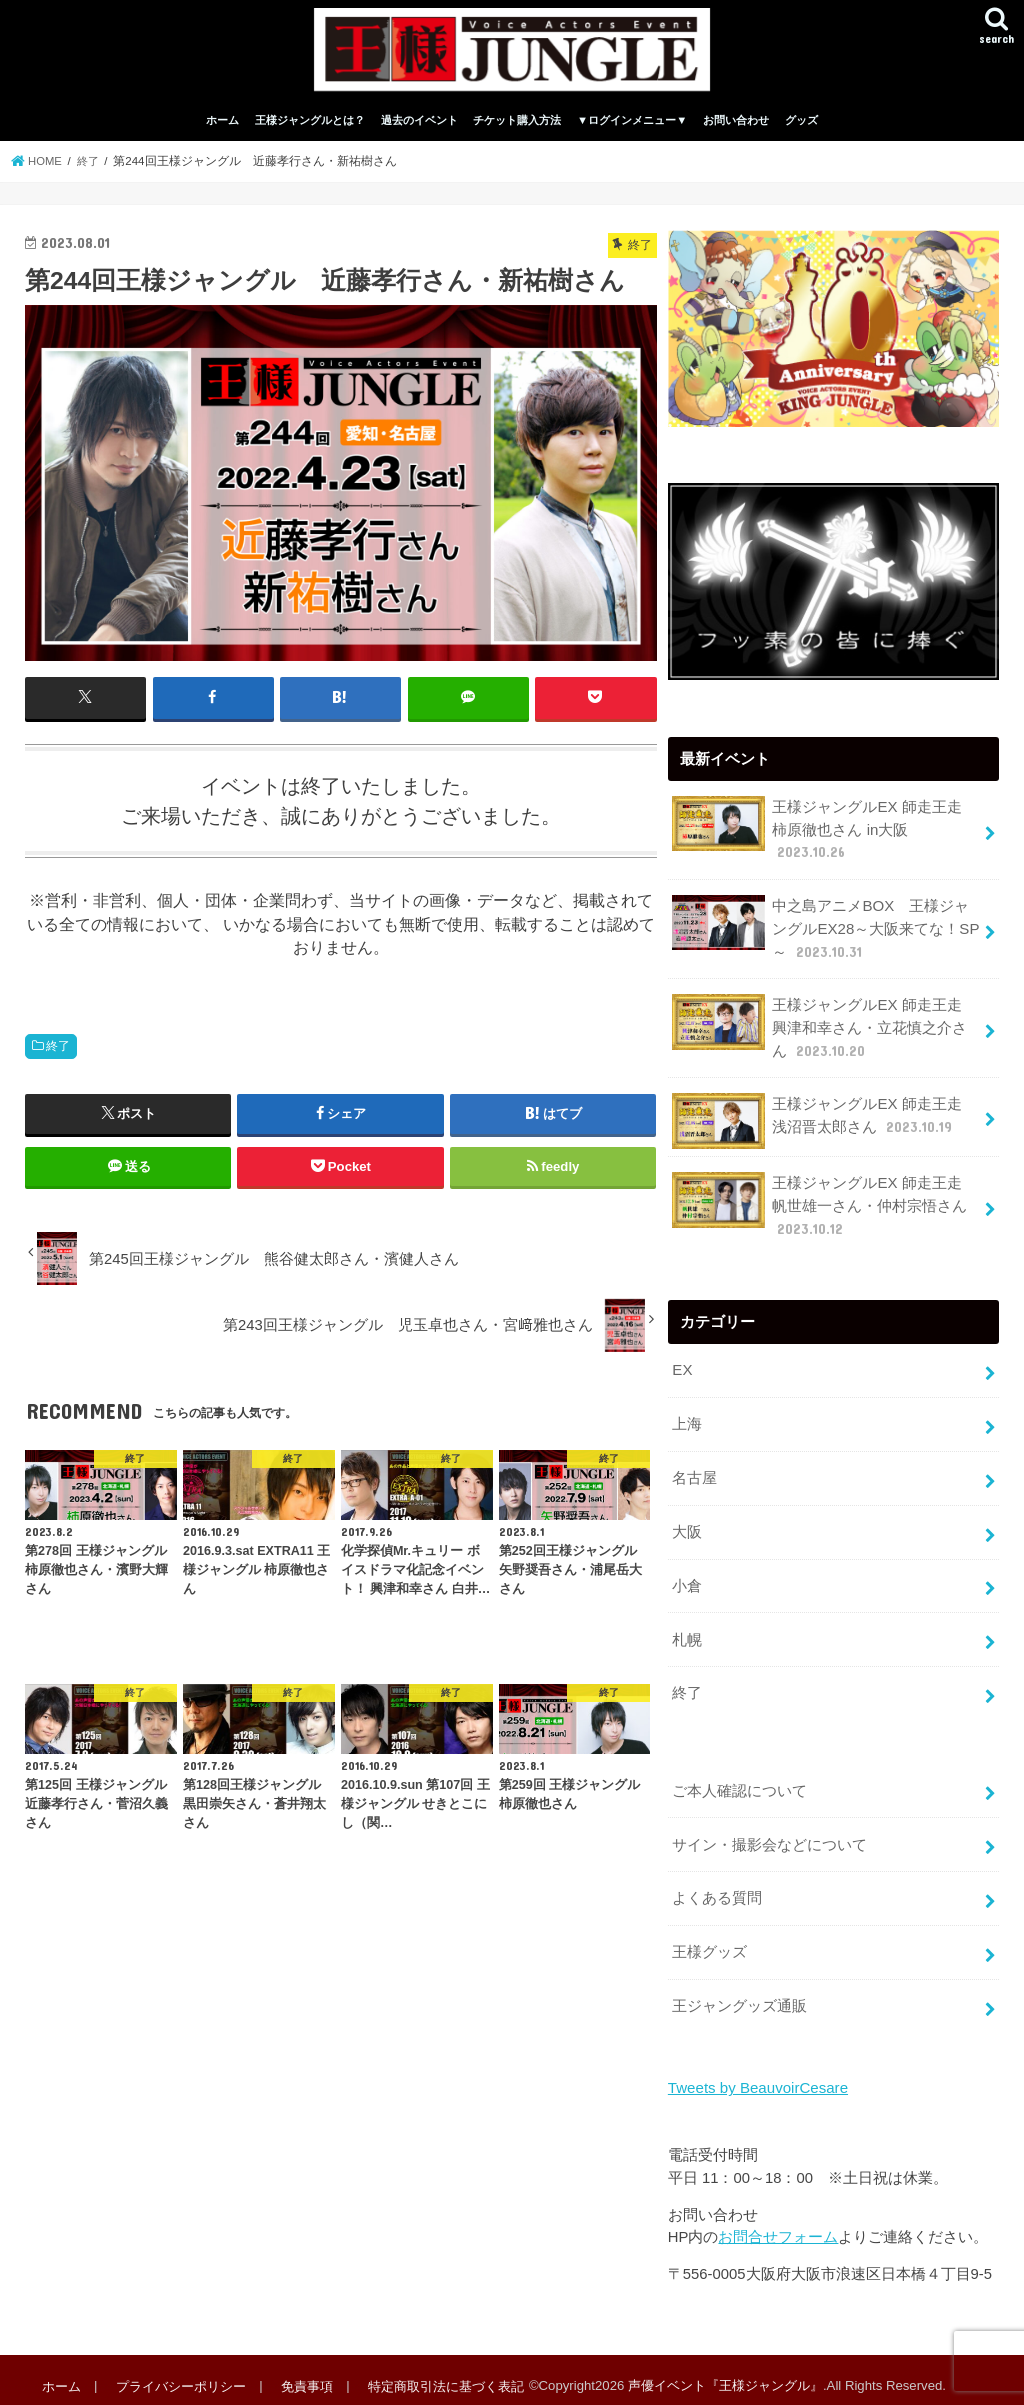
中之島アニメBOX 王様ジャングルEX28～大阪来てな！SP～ (825, 932)
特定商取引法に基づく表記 (442, 2373)
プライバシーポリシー (179, 2373)
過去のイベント (419, 128)
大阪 (687, 1529)
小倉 (687, 1581)
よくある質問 (717, 1889)
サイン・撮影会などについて (769, 1836)
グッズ (801, 128)
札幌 (687, 1634)
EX (682, 1370)
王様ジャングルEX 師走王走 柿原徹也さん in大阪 (824, 835)
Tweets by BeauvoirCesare (756, 2077)
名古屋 (694, 1476)
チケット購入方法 (517, 128)
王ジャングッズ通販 (739, 1995)
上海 (687, 1423)
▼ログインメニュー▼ (632, 128)
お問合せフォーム (778, 2225)
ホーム (222, 128)
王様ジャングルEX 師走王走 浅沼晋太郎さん (824, 1122)
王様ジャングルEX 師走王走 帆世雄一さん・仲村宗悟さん (826, 1206)
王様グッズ (709, 1942)
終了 (58, 1053)
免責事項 (304, 2373)
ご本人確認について (739, 1784)
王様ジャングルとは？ (310, 128)
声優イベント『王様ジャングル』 (721, 2373)
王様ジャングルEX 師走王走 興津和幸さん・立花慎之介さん (824, 1030)
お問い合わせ (736, 128)
